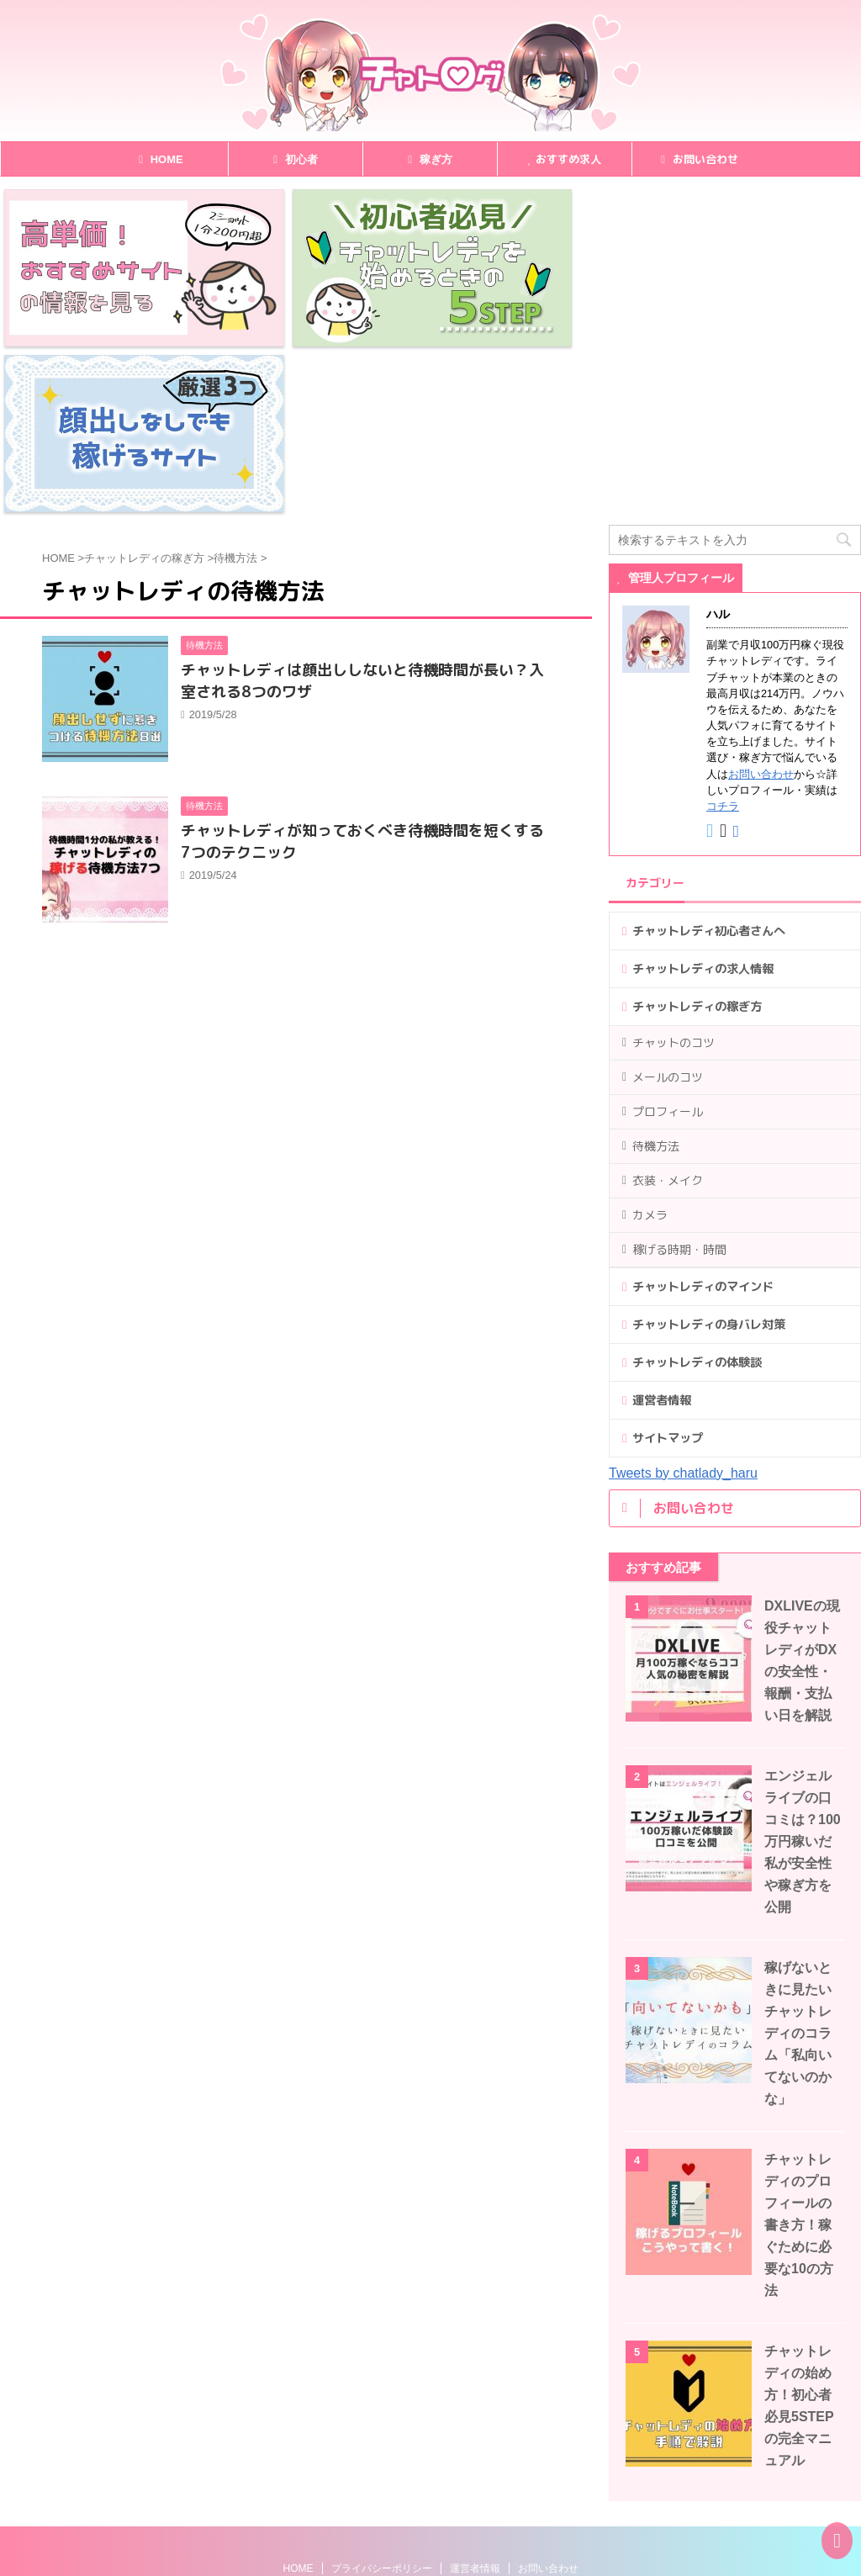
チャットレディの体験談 (697, 1196)
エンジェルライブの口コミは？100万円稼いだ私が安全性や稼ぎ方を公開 (802, 1675)
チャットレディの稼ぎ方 (697, 841)
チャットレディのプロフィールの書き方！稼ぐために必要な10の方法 (798, 2059)
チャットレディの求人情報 (703, 803)
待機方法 (655, 980)
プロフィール (667, 946)
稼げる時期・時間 (679, 1084)
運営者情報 (661, 1234)
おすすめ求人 (564, 159)
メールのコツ (667, 911)
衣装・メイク (667, 1015)
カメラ (650, 1049)
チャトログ (59, 2560)
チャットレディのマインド (703, 1121)
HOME (298, 2403)
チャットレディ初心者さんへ (708, 765)
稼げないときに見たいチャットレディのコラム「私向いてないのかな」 (798, 1867)
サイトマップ (667, 1272)
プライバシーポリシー (381, 2403)
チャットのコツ (673, 877)
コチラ (722, 640)
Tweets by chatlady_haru (683, 1307)
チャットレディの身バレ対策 (708, 1158)
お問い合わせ (699, 159)
